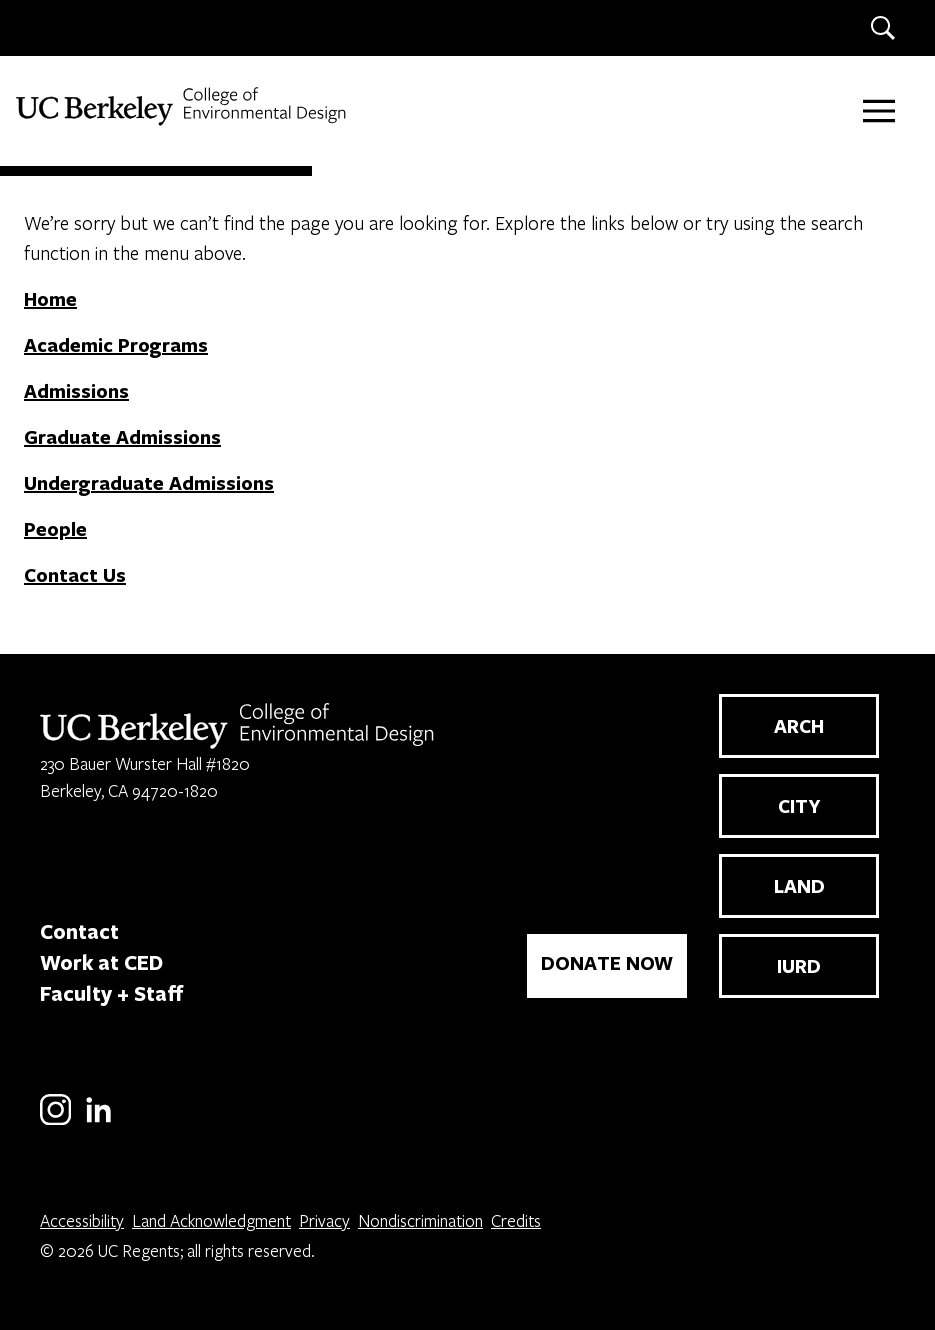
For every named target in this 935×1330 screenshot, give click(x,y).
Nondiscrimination (420, 1220)
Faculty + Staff (112, 993)
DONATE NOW (607, 963)
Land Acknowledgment (211, 1220)
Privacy (324, 1220)
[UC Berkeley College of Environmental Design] (183, 106)
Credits (516, 1220)
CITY (799, 806)
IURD (799, 966)
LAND (799, 886)
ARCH (799, 726)
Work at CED (101, 962)
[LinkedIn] (98, 1121)
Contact (79, 931)
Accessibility (82, 1220)
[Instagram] (55, 1121)
